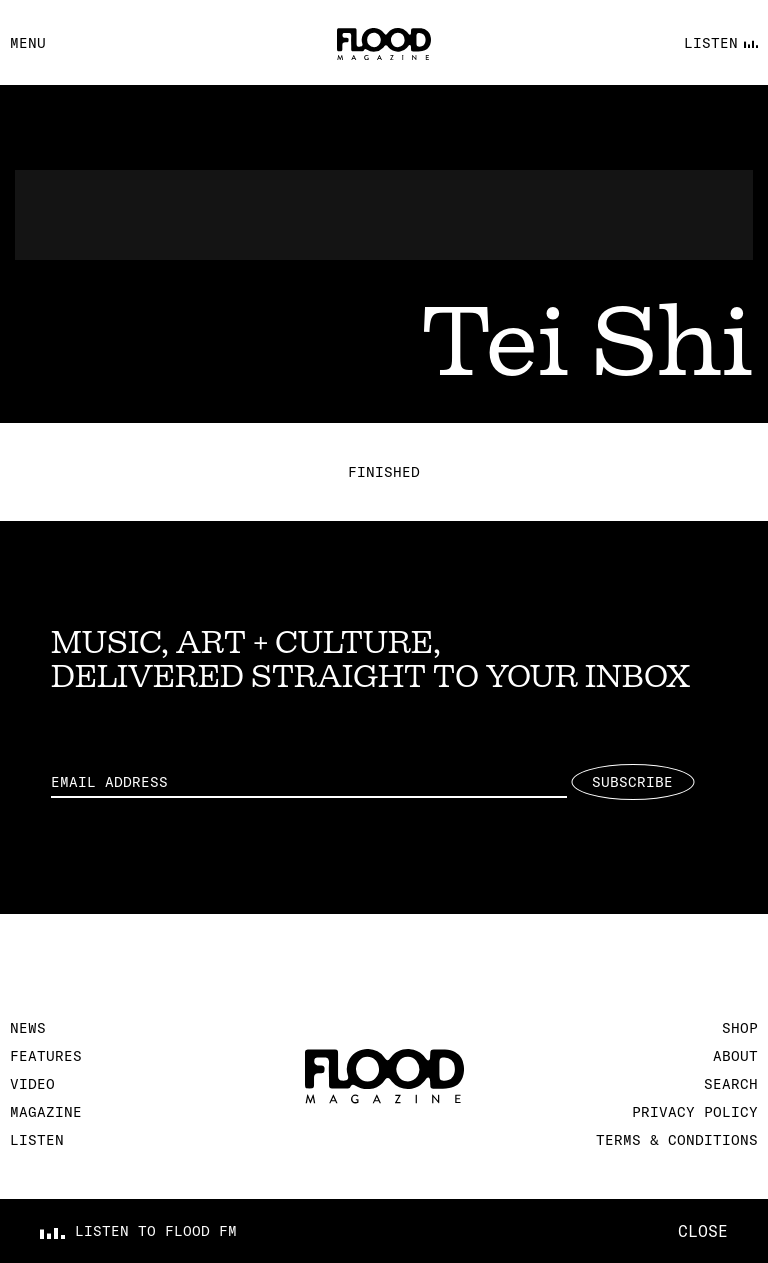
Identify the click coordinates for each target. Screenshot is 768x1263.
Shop (740, 1028)
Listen (37, 1140)
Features (46, 1056)
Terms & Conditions (677, 1140)
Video (32, 1084)
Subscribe (632, 782)
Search (731, 1084)
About (735, 1056)
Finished (384, 472)
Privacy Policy (695, 1112)
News (28, 1028)
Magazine (46, 1112)
